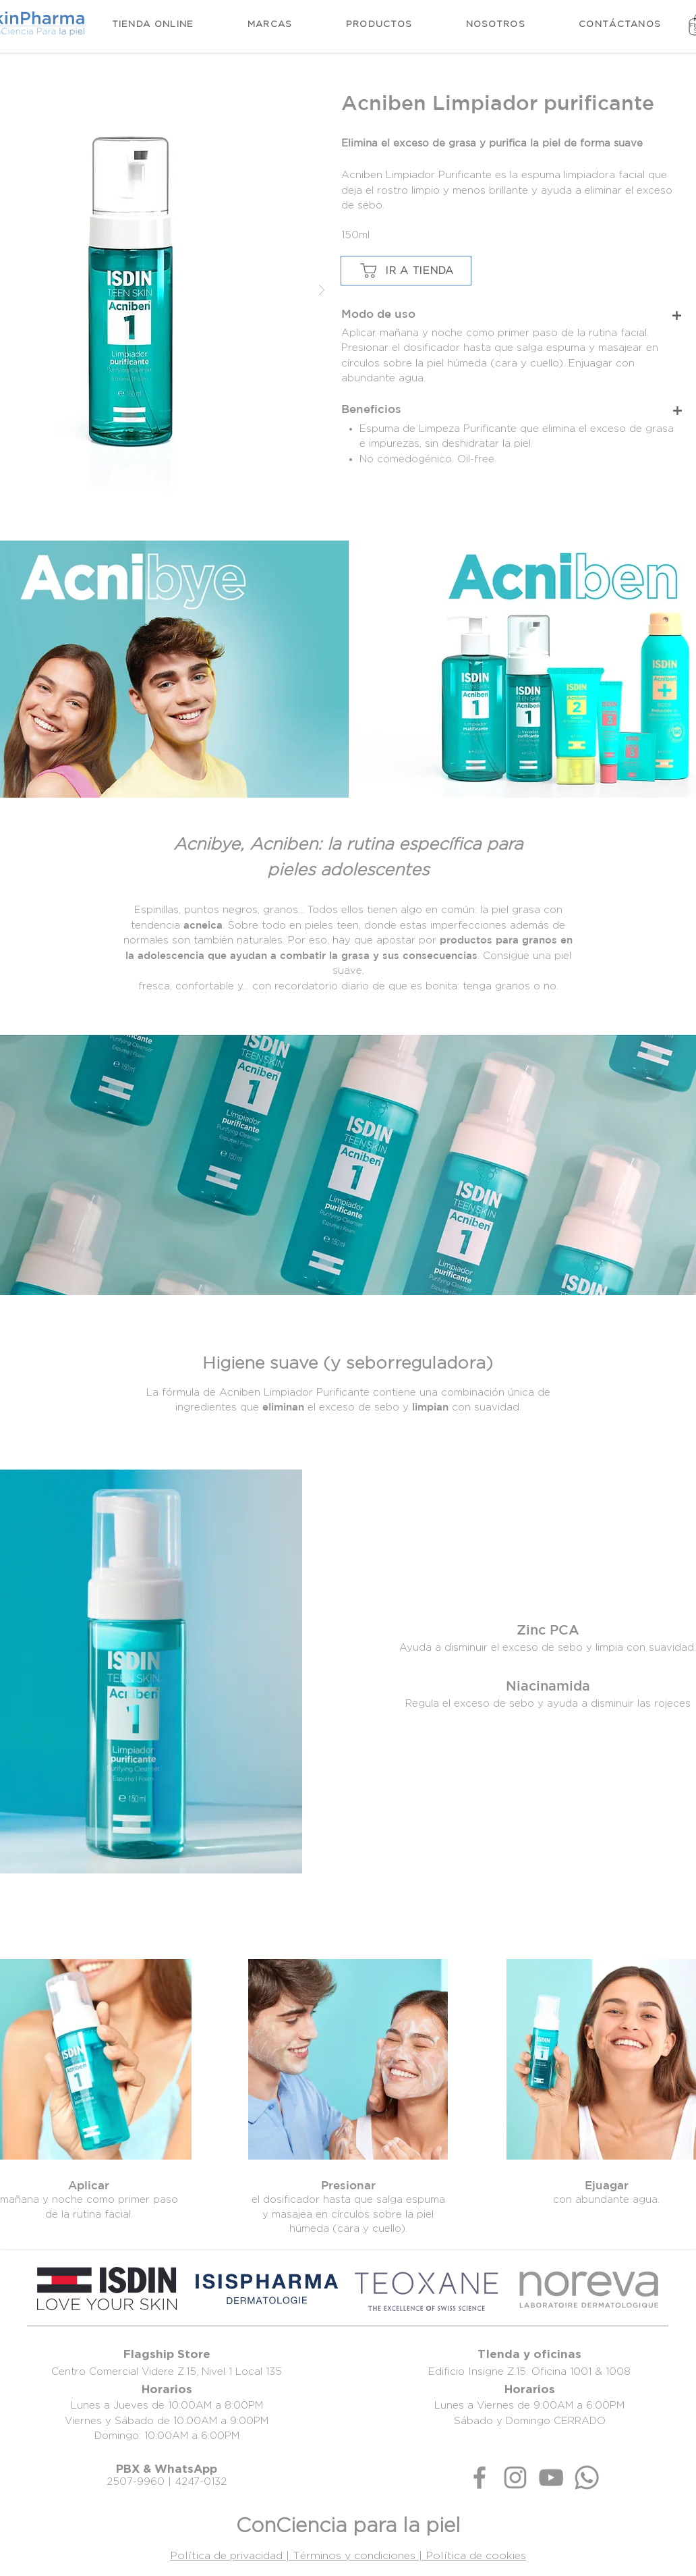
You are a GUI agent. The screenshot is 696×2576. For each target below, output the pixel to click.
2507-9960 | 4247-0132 (167, 2481)
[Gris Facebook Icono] (479, 2477)
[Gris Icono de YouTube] (551, 2477)
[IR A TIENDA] (406, 270)
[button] (379, 23)
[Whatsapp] (587, 2477)
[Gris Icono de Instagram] (515, 2477)
